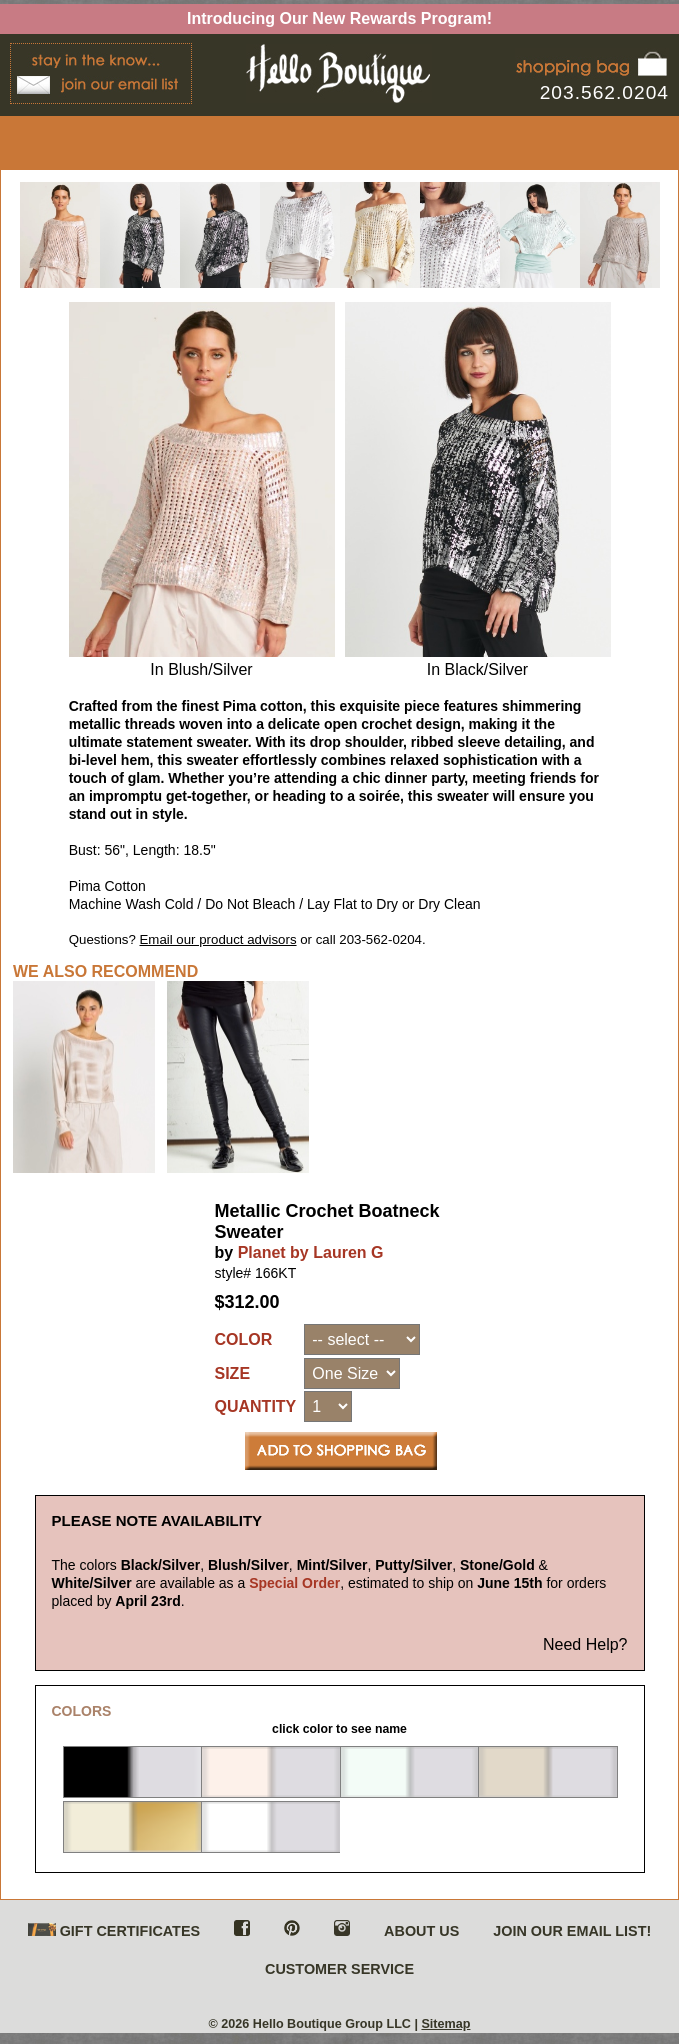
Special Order (294, 1583)
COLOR (244, 1339)
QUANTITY (256, 1406)
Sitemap (445, 2024)
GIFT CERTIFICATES (114, 1931)
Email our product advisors (218, 939)
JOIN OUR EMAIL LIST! (572, 1931)
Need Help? (585, 1644)
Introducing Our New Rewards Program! (339, 18)
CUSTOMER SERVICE (339, 1969)
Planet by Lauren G (311, 1252)
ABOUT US (421, 1931)
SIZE (233, 1373)
